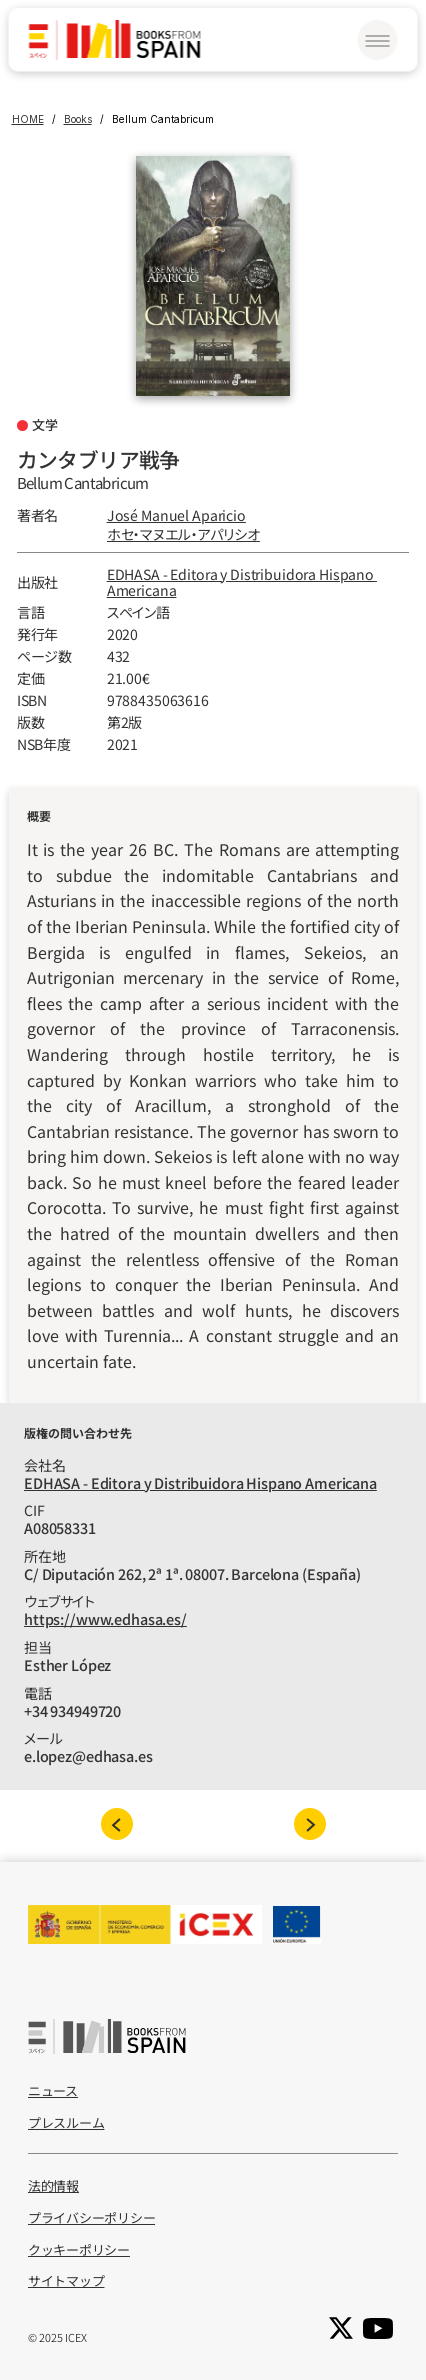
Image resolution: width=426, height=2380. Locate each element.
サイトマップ (66, 2280)
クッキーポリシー (79, 2249)
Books (78, 119)
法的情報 (53, 2185)
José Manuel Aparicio (176, 515)
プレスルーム (66, 2122)
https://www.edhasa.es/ (105, 1618)
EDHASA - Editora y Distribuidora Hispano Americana (242, 582)
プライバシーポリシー (91, 2217)
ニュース (53, 2090)
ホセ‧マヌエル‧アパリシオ (183, 534)
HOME (28, 119)
